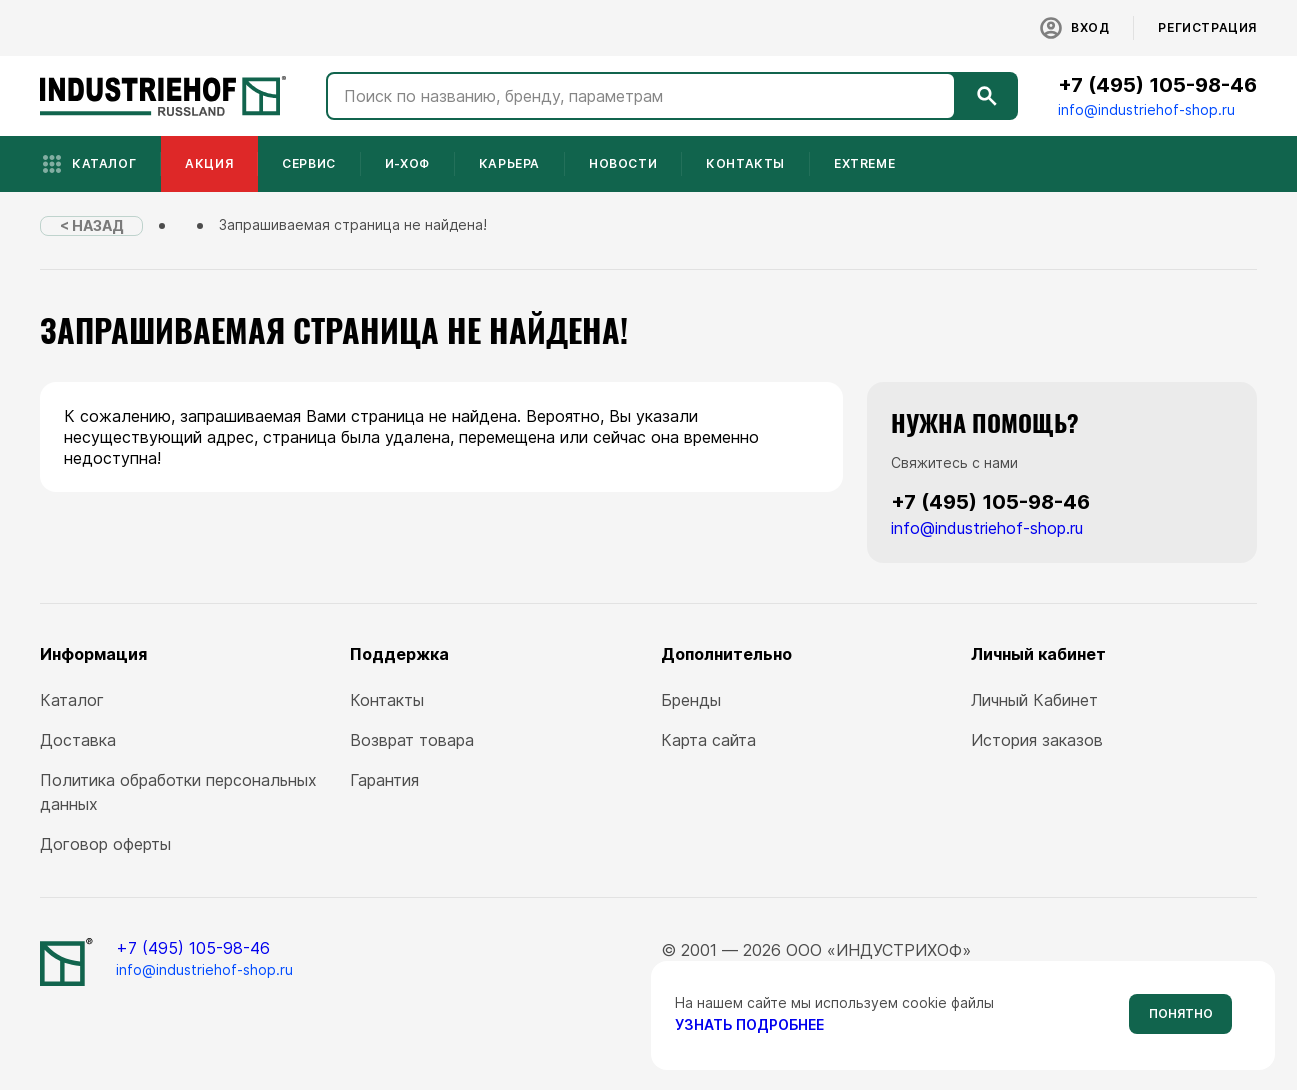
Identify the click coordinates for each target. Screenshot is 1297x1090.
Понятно (1181, 1013)
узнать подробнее (749, 1024)
